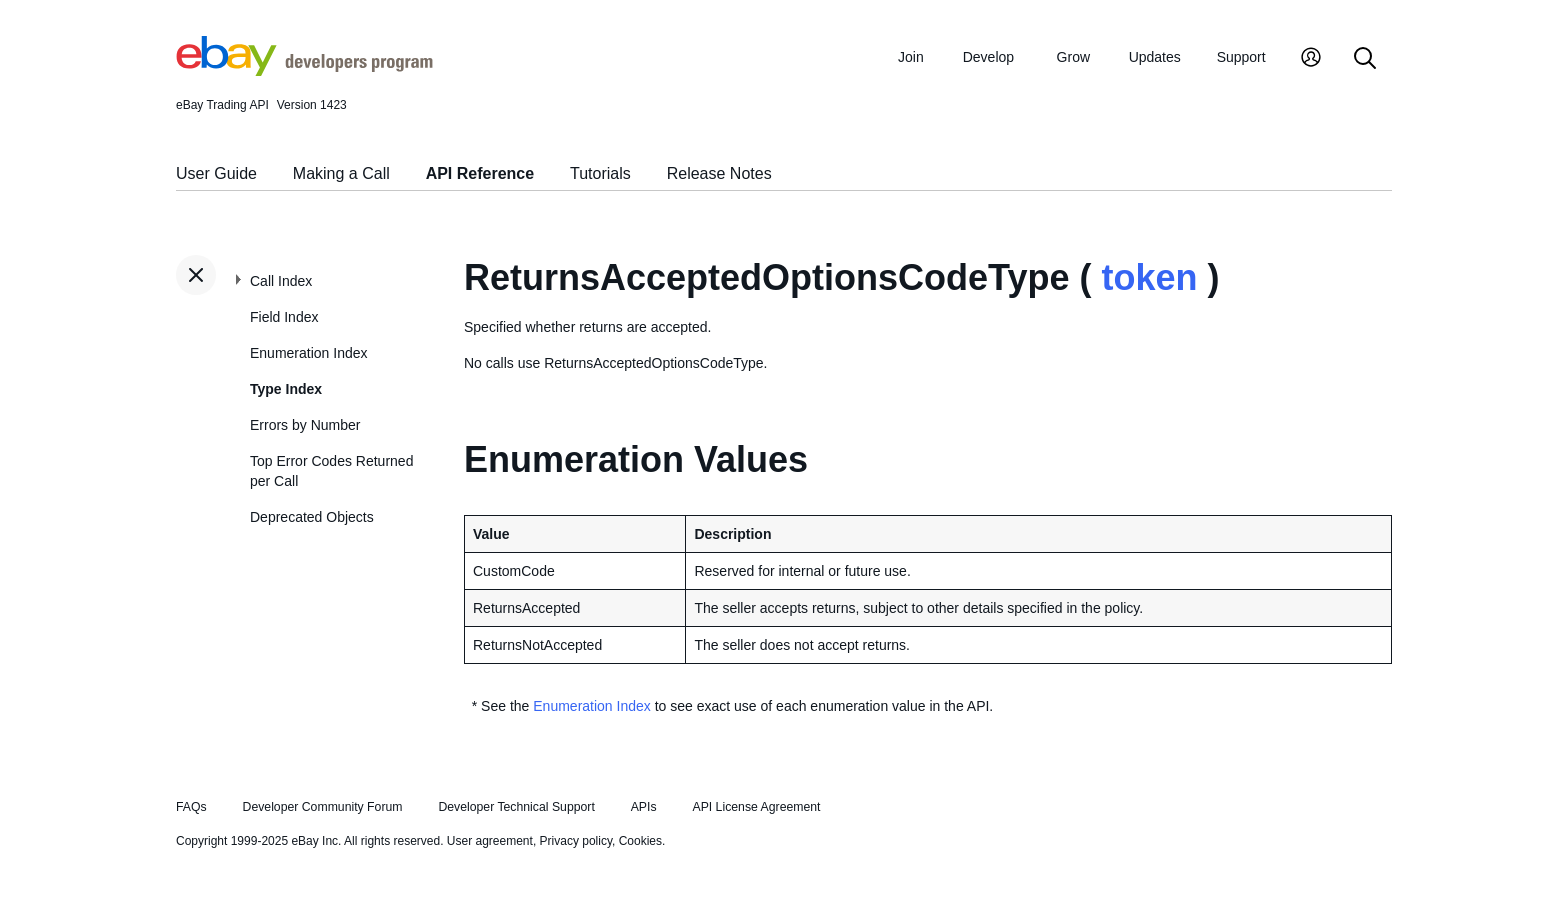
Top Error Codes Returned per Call (331, 471)
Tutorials (600, 173)
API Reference (480, 173)
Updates (1155, 57)
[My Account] (1311, 59)
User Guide (216, 173)
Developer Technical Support (516, 807)
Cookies (640, 841)
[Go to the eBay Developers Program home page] (304, 71)
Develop (988, 57)
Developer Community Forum (323, 807)
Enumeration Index (309, 353)
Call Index (281, 281)
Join (911, 57)
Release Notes (719, 173)
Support (1241, 57)
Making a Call (341, 173)
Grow (1073, 57)
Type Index (286, 389)
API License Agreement (756, 807)
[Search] (1365, 59)
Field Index (284, 317)
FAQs (191, 807)
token (1149, 277)
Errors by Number (305, 425)
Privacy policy (576, 841)
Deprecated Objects (312, 517)
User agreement (490, 841)
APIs (644, 807)
